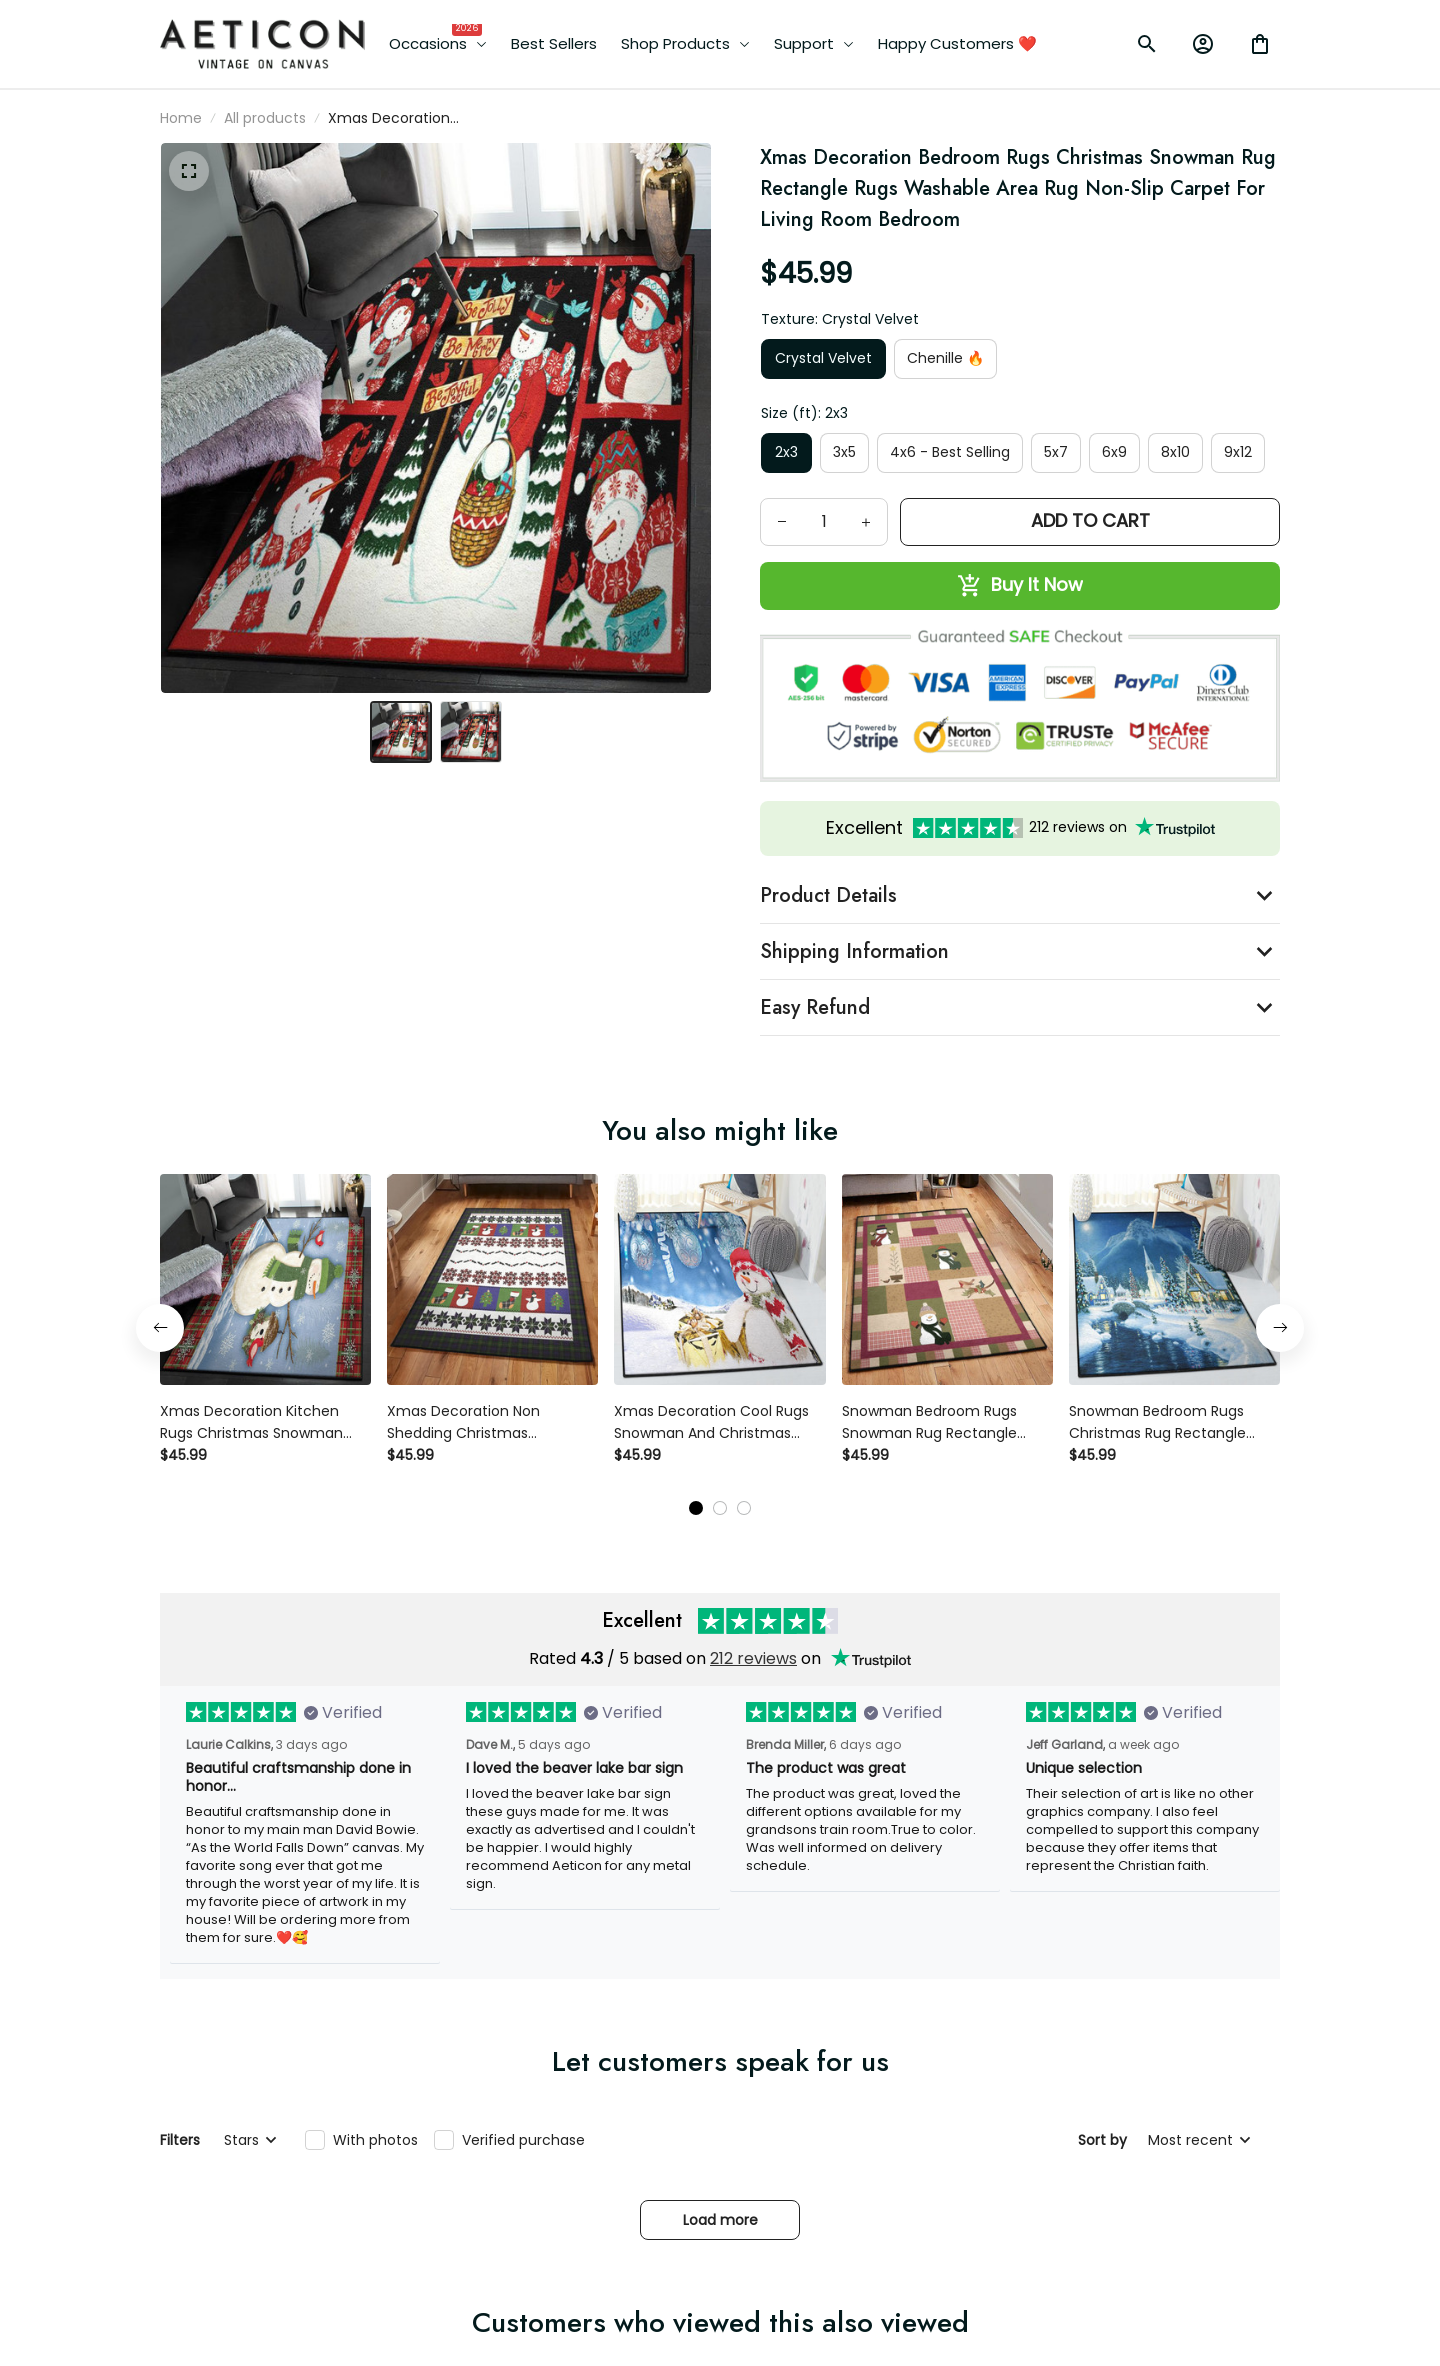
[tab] (696, 1200)
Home (181, 118)
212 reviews (753, 1350)
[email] (283, 2250)
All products (265, 118)
